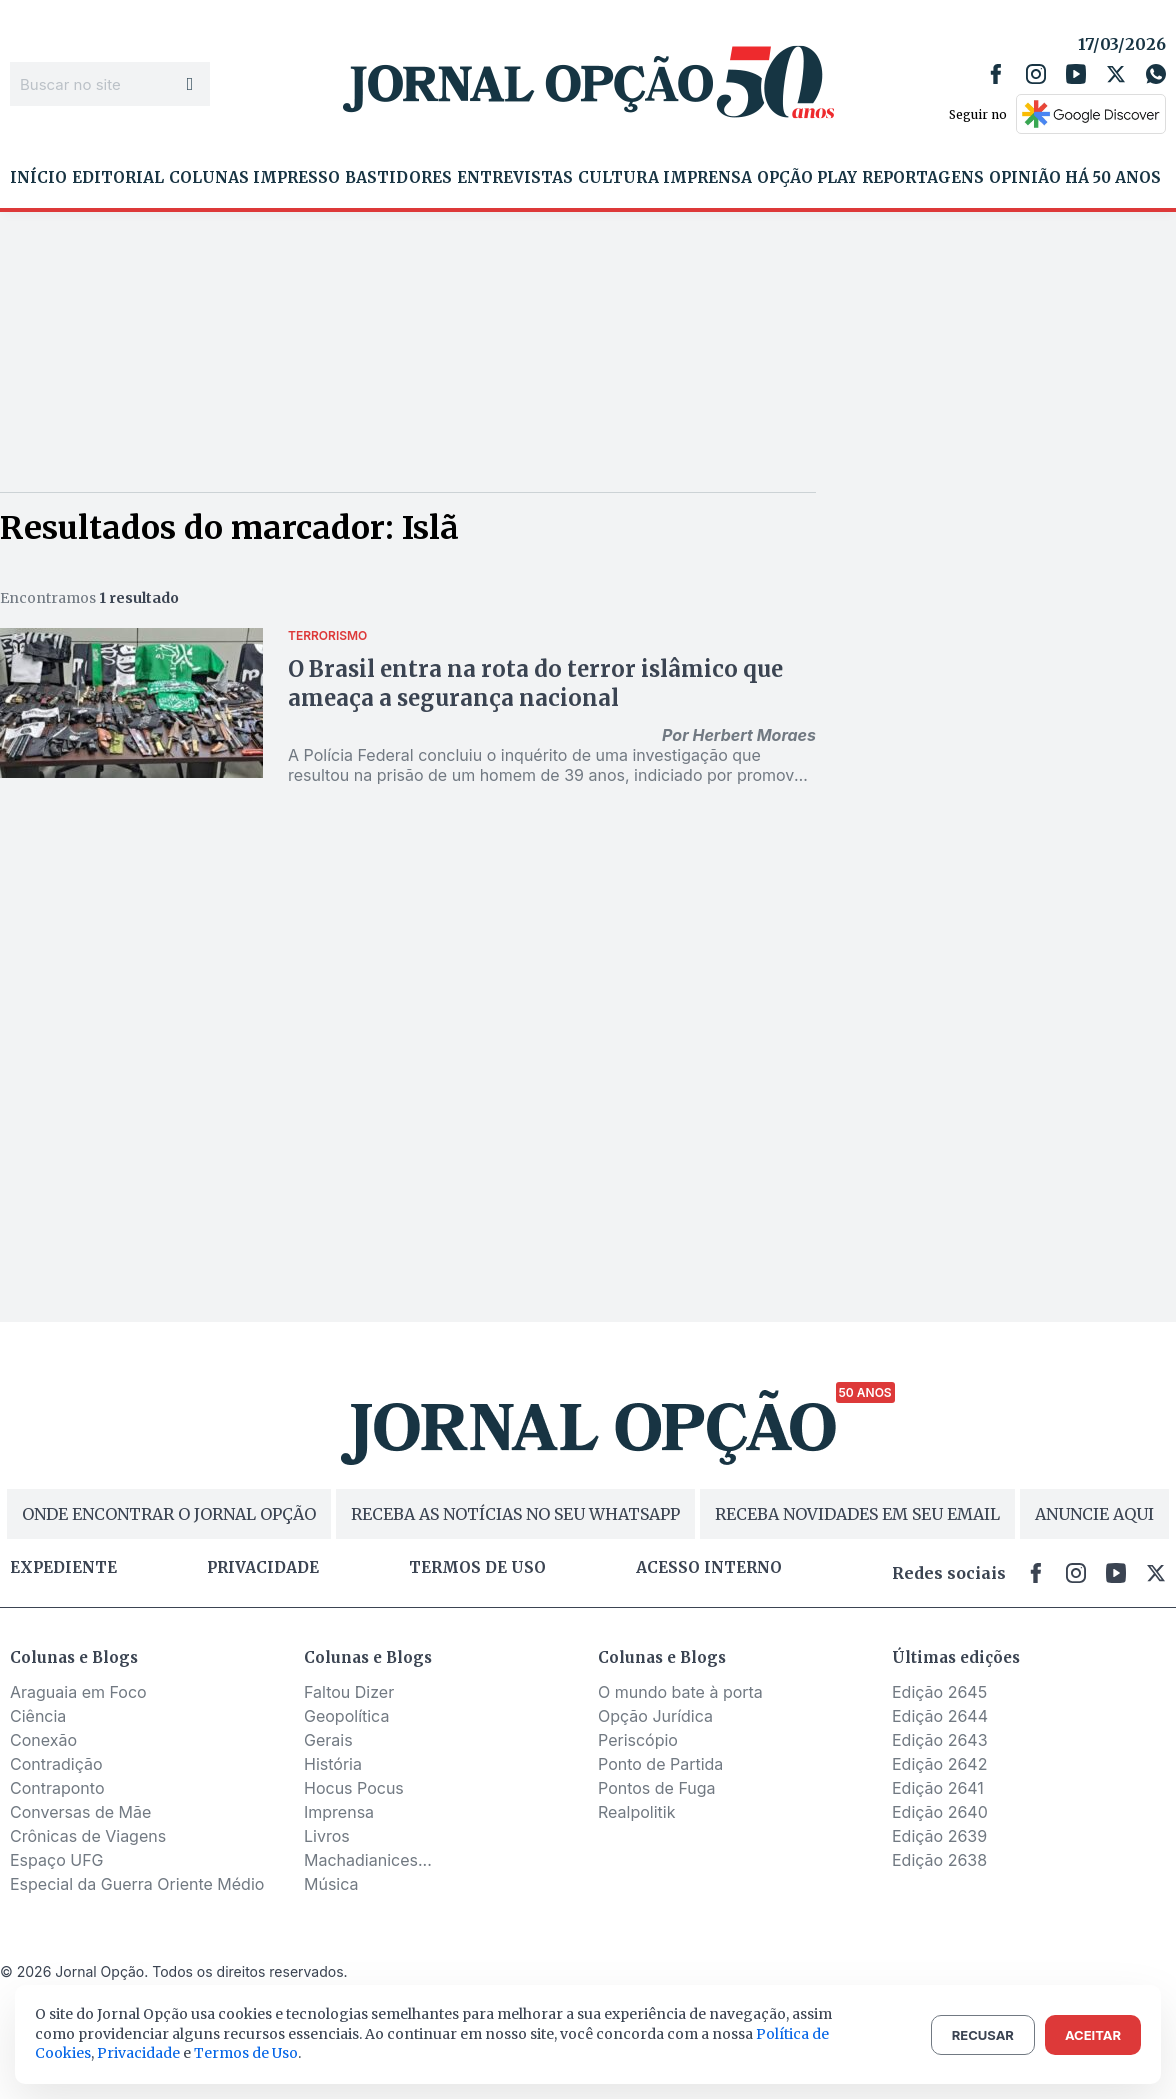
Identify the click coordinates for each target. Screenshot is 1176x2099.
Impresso (296, 178)
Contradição (56, 1764)
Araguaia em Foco (78, 1692)
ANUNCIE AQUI (1094, 1514)
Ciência (38, 1716)
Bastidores (398, 178)
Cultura (618, 178)
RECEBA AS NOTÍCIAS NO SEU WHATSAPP (515, 1514)
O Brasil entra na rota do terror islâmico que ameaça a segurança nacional (535, 683)
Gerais (328, 1740)
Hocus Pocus (354, 1788)
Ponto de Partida (660, 1764)
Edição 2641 (938, 1788)
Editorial (118, 178)
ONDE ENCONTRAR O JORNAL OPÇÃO (169, 1514)
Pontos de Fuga (657, 1788)
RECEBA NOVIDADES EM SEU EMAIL (857, 1514)
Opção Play (807, 178)
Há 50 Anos (1113, 178)
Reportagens (923, 178)
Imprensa (707, 178)
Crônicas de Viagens (88, 1836)
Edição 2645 (939, 1692)
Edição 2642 (939, 1764)
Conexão (43, 1740)
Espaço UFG (57, 1860)
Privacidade (263, 1568)
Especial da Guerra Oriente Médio (137, 1884)
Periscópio (638, 1740)
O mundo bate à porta (680, 1692)
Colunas (209, 178)
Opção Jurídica (655, 1716)
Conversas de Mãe (80, 1812)
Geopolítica (346, 1716)
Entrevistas (515, 178)
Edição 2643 (940, 1740)
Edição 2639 (939, 1836)
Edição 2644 (940, 1716)
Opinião (1025, 178)
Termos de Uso (246, 2053)
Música (331, 1884)
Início (38, 178)
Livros (327, 1836)
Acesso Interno (709, 1568)
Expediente (63, 1568)
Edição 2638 (939, 1860)
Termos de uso (477, 1568)
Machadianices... (368, 1860)
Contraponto (57, 1788)
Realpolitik (636, 1812)
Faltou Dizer (349, 1692)
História (333, 1764)
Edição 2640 (940, 1812)
